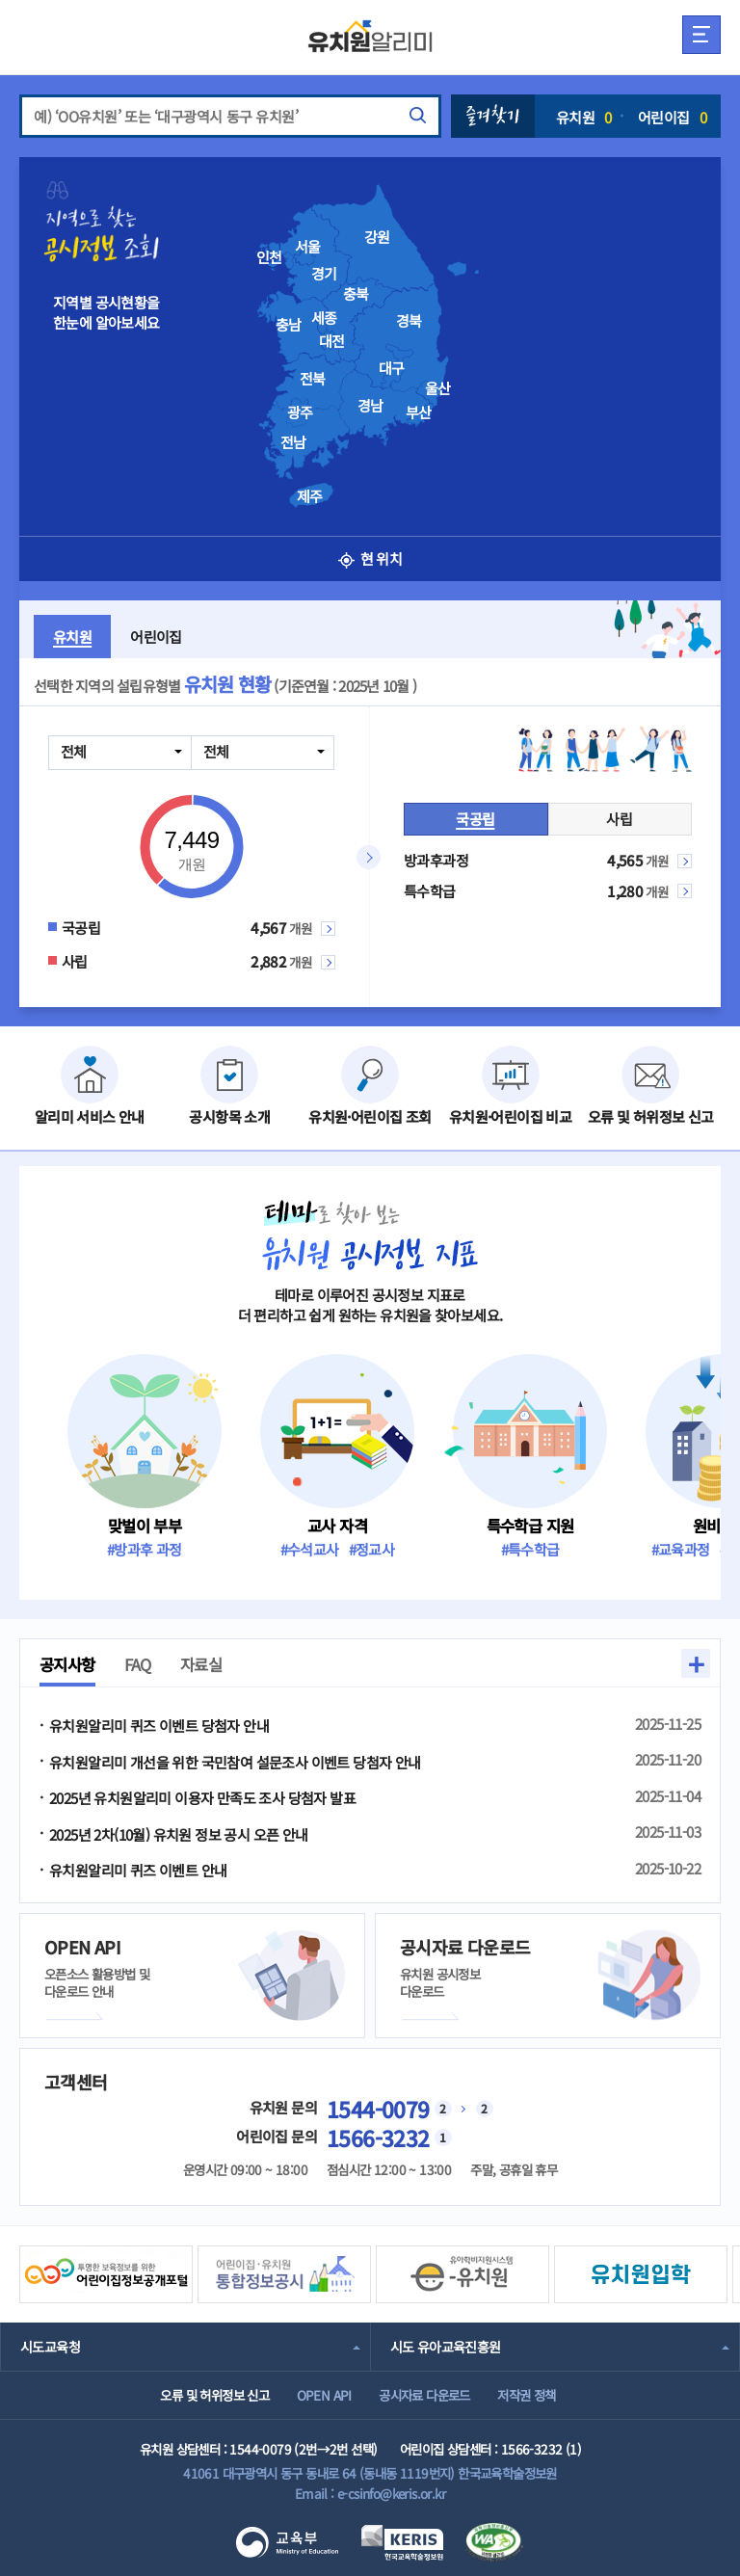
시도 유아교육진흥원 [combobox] (445, 2346)
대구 (392, 368)
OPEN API (324, 2394)
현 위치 (370, 558)
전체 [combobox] (74, 751)
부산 (419, 412)
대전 (332, 341)
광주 (300, 412)
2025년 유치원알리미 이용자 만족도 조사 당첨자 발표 (202, 1798)
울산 (438, 388)
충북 (356, 294)
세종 (324, 318)
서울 (308, 246)
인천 (269, 257)
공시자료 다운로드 (424, 2394)
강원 (377, 237)
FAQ (137, 1664)
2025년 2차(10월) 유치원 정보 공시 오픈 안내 (178, 1834)
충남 (289, 324)
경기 (324, 273)
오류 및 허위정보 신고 (214, 2394)
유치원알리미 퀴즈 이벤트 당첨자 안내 (159, 1725)
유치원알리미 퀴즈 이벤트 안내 (137, 1870)
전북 (313, 378)
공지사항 (67, 1664)
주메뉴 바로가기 (0, 0)
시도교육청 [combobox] (50, 2346)
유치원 (584, 117)
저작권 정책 (526, 2394)
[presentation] (399, 338)
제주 (310, 496)
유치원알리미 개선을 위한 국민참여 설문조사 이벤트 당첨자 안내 (235, 1762)
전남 (293, 442)
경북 (409, 321)
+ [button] (695, 1663)
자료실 (201, 1664)
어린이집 (672, 117)
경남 (370, 405)
